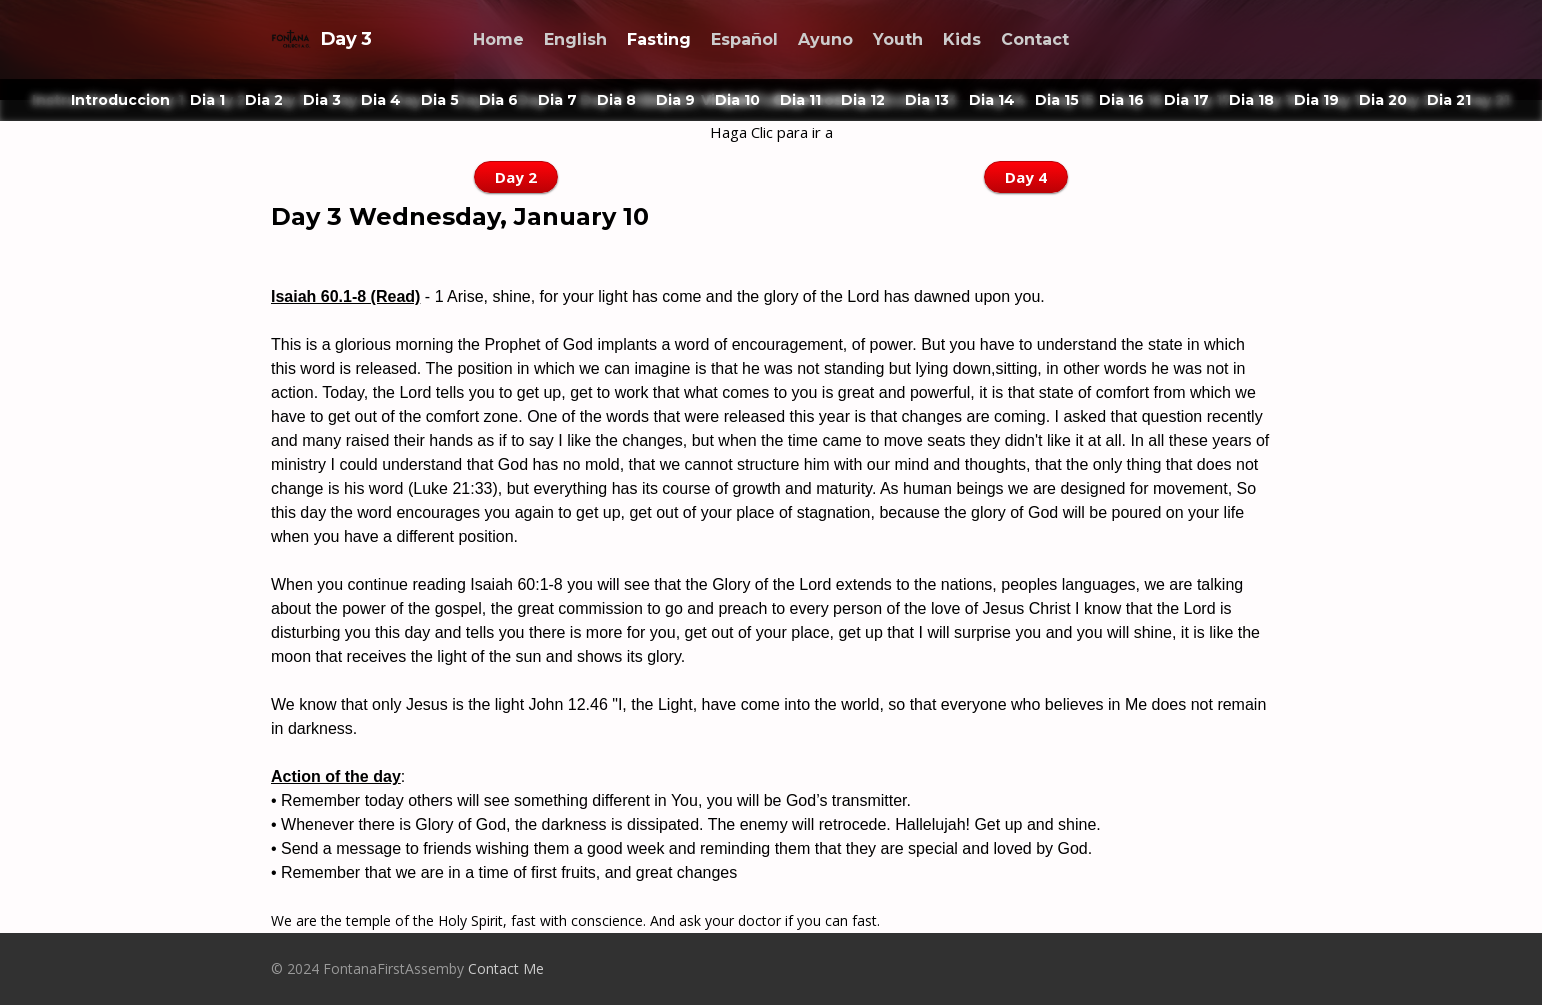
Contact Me (506, 968)
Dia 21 (1449, 100)
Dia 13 (927, 100)
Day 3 (321, 39)
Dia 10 (737, 100)
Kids (962, 39)
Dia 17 (1186, 100)
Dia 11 (800, 100)
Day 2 (516, 177)
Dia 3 (322, 100)
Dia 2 (264, 100)
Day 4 (1026, 177)
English (575, 39)
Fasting (659, 39)
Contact (1035, 39)
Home (498, 39)
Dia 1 (207, 100)
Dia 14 (992, 100)
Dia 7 (557, 100)
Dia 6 (498, 100)
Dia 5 (440, 100)
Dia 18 (1251, 100)
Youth (898, 39)
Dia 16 (1121, 100)
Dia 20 (1383, 100)
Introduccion (120, 100)
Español (744, 39)
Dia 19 (1316, 100)
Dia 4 (381, 100)
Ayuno (825, 39)
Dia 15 (1057, 100)
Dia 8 (616, 100)
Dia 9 (675, 100)
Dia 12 (863, 100)
